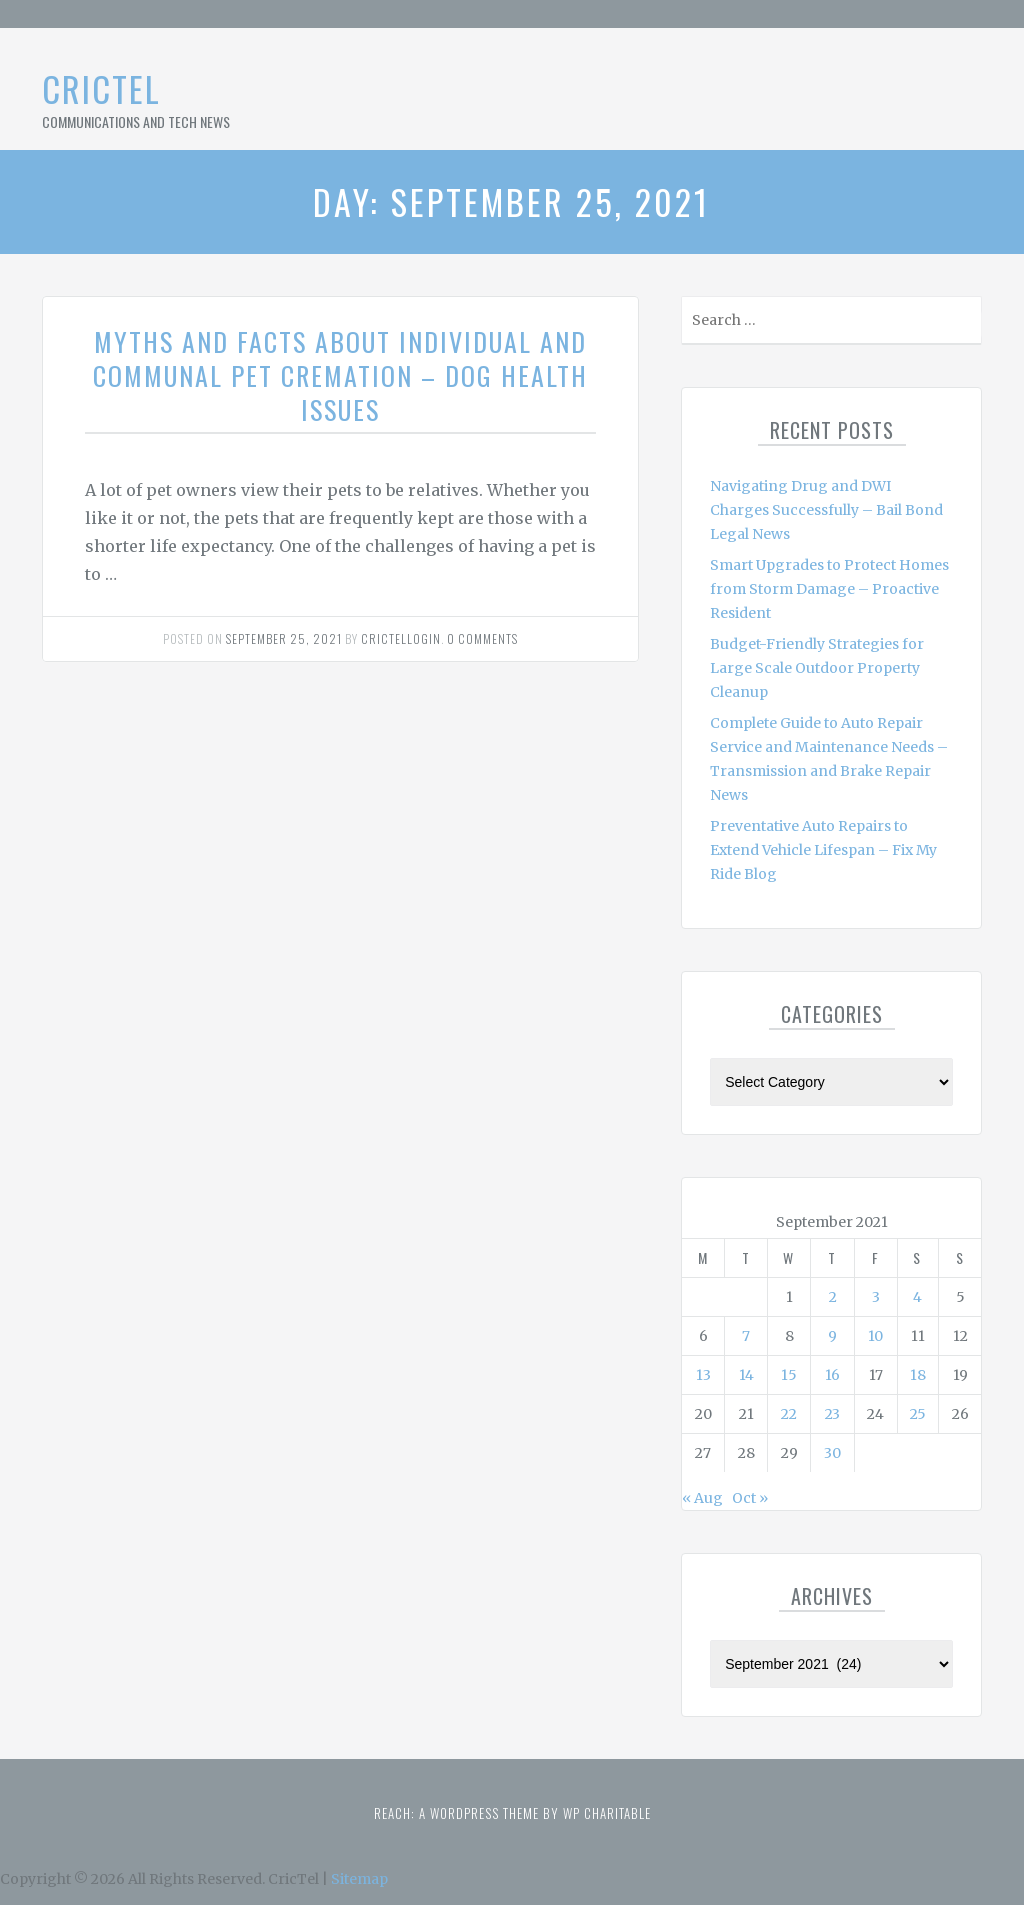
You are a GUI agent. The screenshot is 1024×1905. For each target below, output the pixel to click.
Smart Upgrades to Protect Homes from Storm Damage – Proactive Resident (829, 589)
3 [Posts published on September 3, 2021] (876, 1297)
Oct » (750, 1498)
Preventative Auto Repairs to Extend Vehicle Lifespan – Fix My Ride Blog (823, 850)
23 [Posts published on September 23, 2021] (832, 1414)
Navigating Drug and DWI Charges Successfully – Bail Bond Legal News (826, 510)
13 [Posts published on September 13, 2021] (703, 1375)
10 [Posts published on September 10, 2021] (875, 1336)
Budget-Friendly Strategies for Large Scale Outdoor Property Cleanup (817, 668)
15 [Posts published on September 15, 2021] (789, 1375)
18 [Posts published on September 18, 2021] (918, 1375)
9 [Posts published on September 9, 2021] (832, 1336)
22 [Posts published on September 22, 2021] (789, 1414)
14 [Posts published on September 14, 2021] (746, 1375)
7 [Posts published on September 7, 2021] (746, 1336)
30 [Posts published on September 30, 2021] (832, 1453)
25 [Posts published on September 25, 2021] (918, 1414)
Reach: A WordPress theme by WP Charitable (512, 1813)
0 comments (482, 638)
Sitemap (359, 1879)
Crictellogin (401, 638)
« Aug (702, 1498)
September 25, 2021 (284, 638)
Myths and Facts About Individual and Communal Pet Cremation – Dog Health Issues (340, 375)
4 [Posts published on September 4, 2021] (917, 1297)
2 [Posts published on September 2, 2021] (833, 1297)
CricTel (101, 88)
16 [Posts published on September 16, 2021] (832, 1375)
